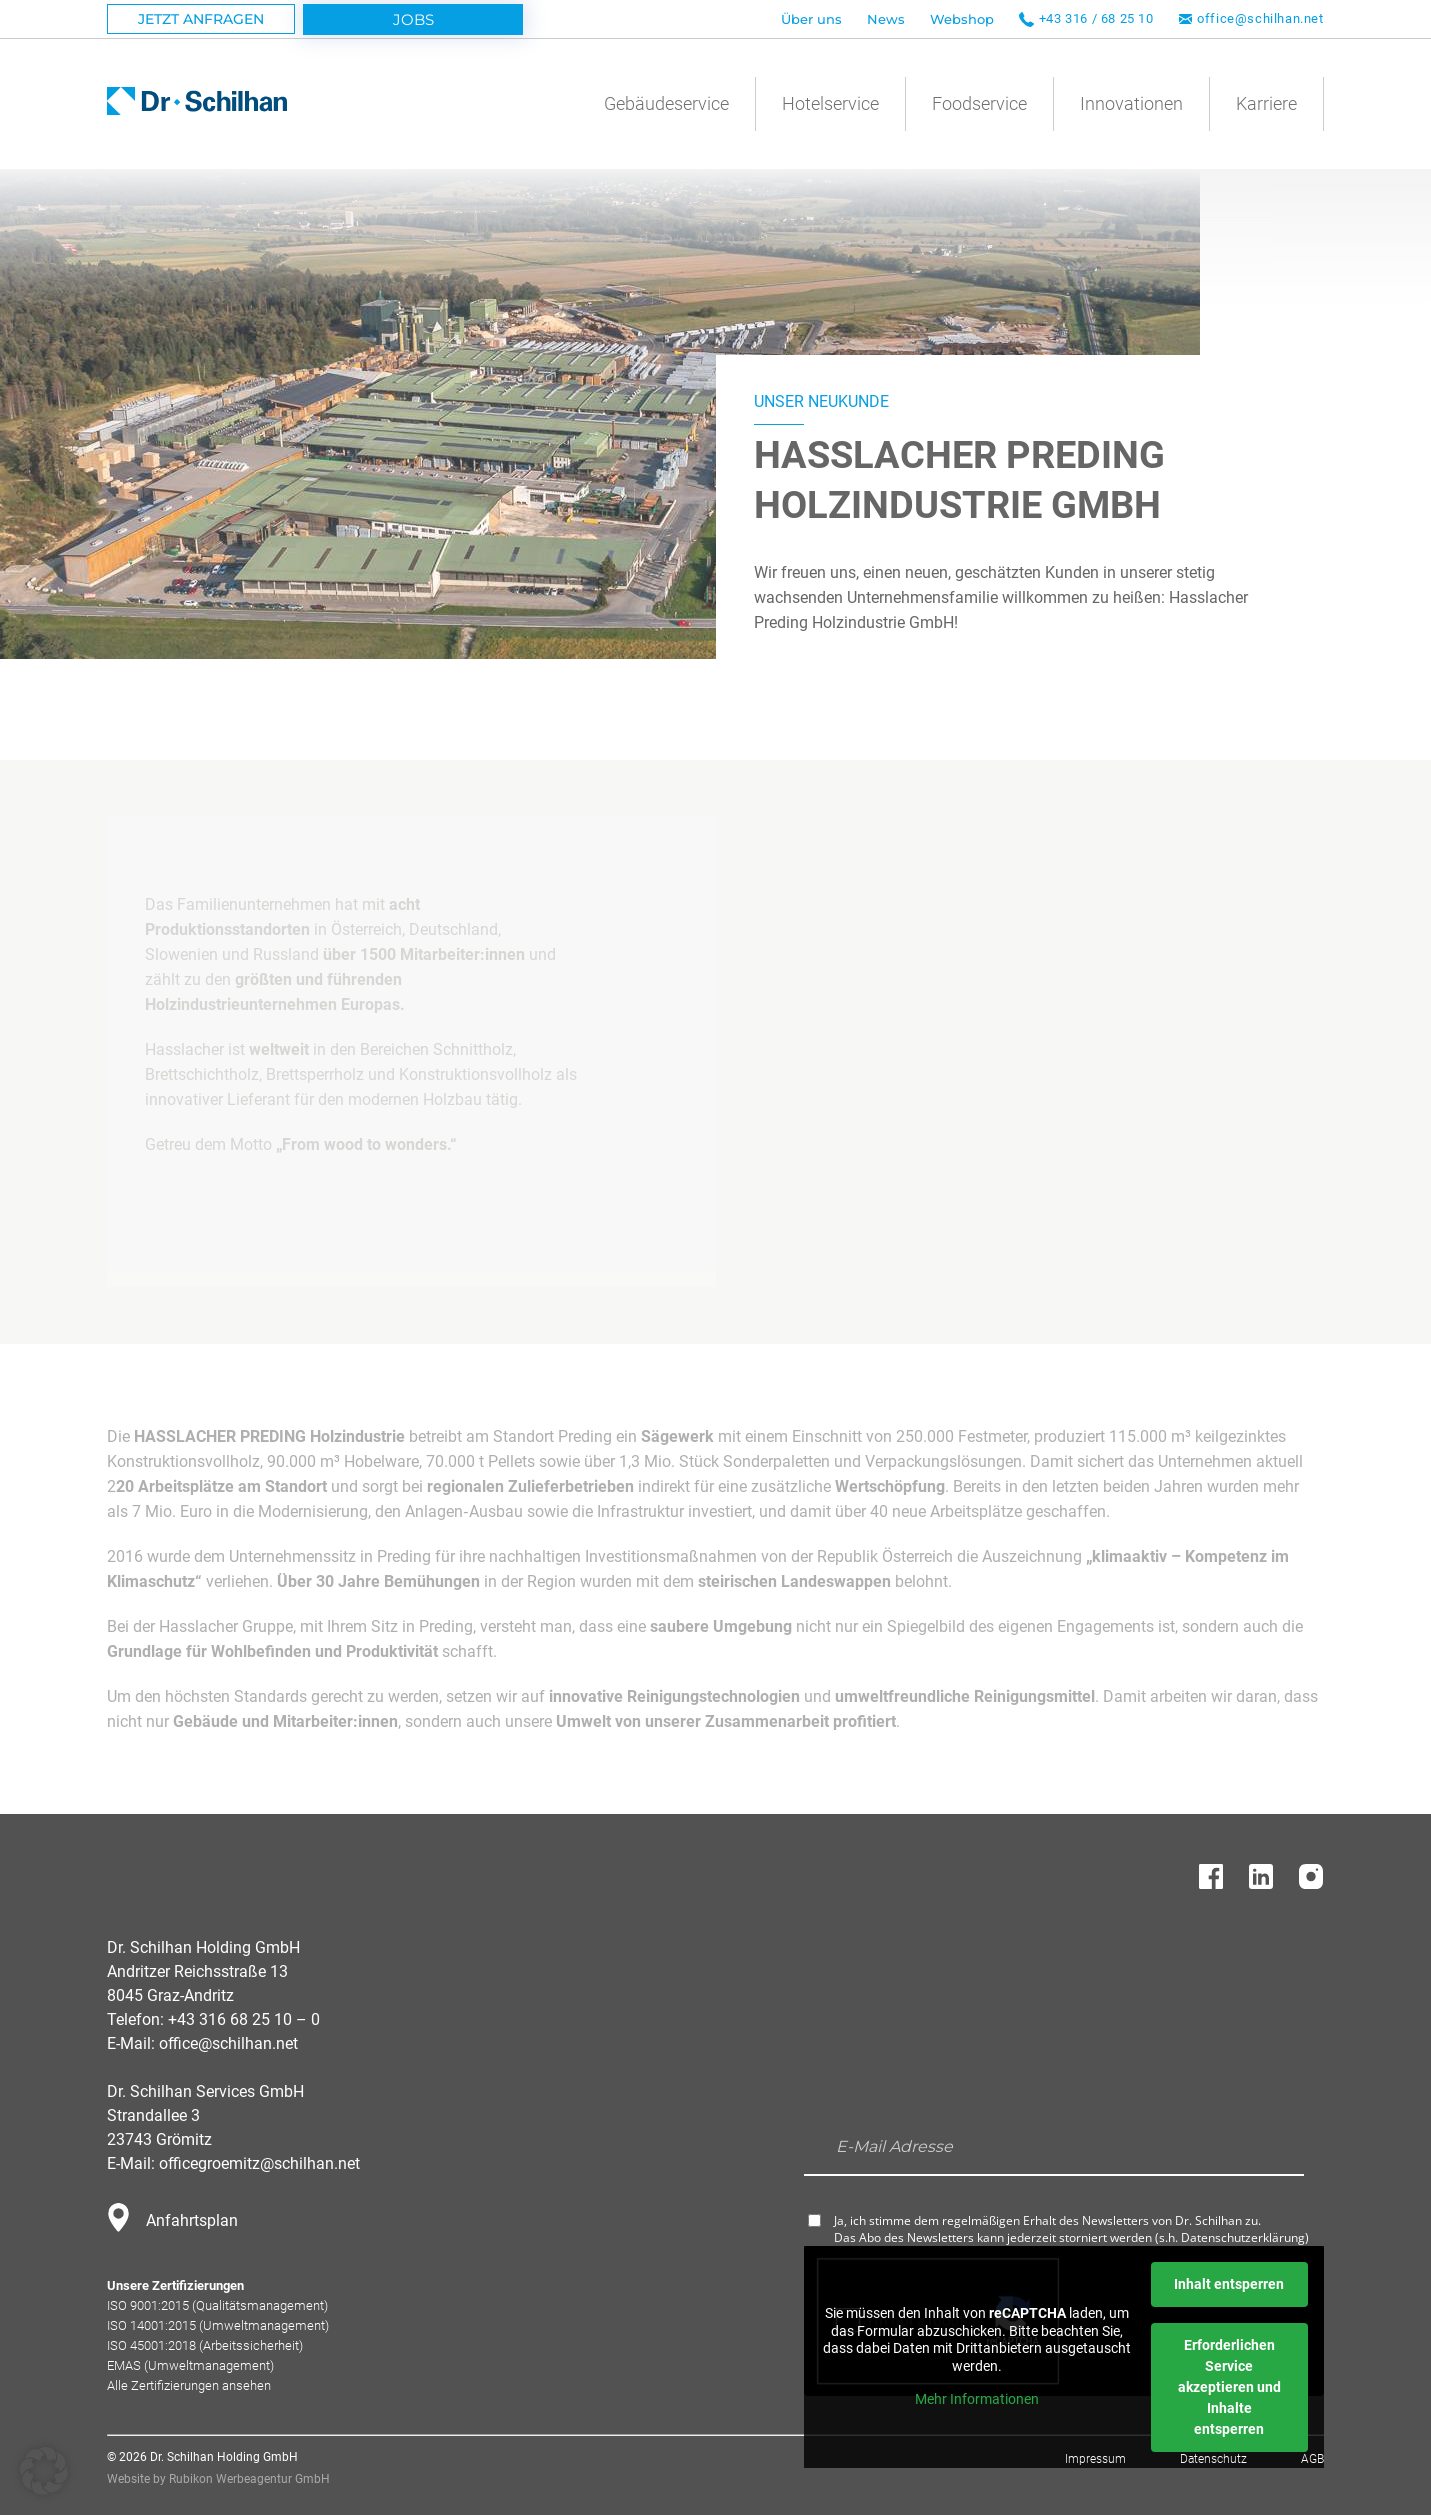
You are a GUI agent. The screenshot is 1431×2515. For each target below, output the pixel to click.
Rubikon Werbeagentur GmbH (249, 2479)
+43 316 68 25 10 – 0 (244, 2019)
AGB (1312, 2459)
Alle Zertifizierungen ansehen (189, 2385)
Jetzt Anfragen (201, 19)
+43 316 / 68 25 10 (1096, 18)
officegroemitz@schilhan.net (259, 2163)
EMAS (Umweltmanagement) (190, 2365)
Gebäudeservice (666, 103)
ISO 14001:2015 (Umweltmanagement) (218, 2325)
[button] (44, 2471)
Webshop (962, 19)
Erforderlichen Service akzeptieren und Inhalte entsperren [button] (1229, 2387)
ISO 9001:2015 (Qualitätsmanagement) (217, 2305)
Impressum (1095, 2459)
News (886, 19)
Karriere (1266, 103)
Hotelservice (830, 103)
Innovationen (1131, 103)
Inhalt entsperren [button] (1229, 2284)
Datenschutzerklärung (1243, 2237)
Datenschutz (1213, 2459)
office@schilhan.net (1260, 18)
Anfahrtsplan (192, 2220)
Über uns (811, 19)
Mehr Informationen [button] (977, 2399)
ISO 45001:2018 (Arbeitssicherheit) (205, 2345)
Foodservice (979, 103)
